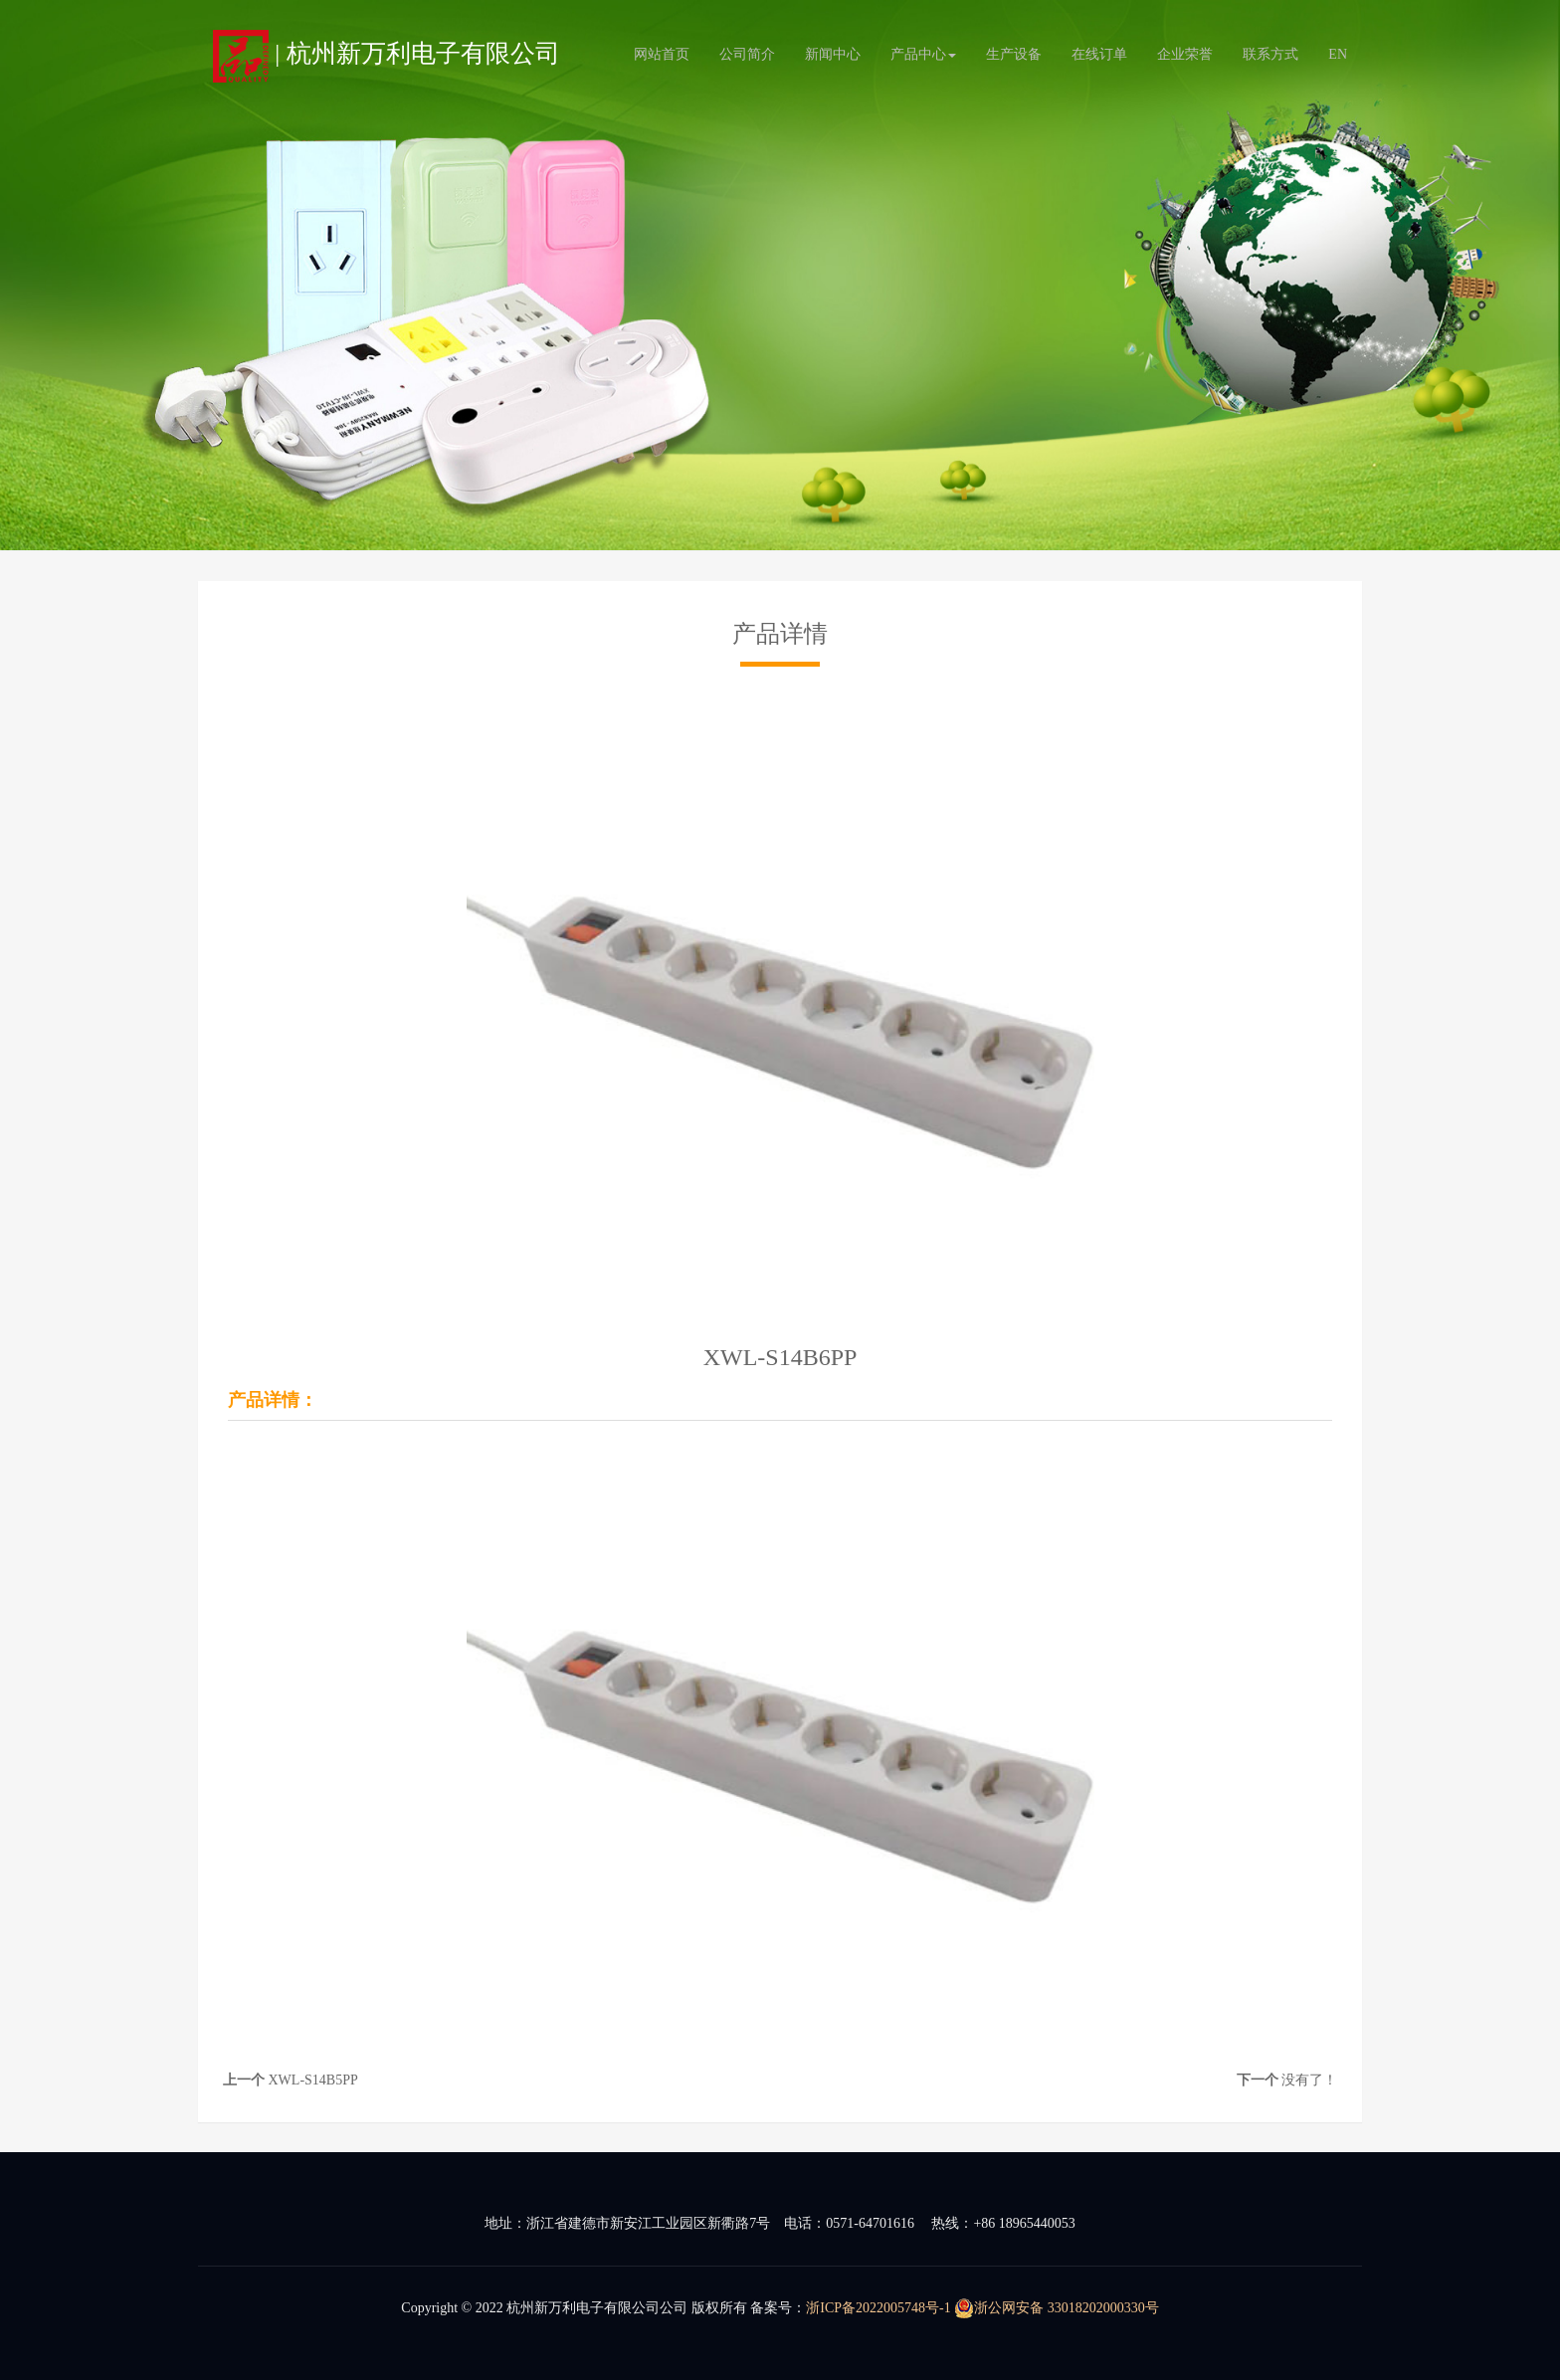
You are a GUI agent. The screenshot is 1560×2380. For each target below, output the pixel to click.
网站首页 (661, 54)
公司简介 (747, 54)
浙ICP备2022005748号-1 (878, 2307)
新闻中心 (833, 54)
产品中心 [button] (923, 54)
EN (1337, 54)
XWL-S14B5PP (313, 2080)
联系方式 (1270, 54)
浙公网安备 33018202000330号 (1056, 2308)
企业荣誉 (1185, 54)
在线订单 (1099, 54)
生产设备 (1014, 54)
